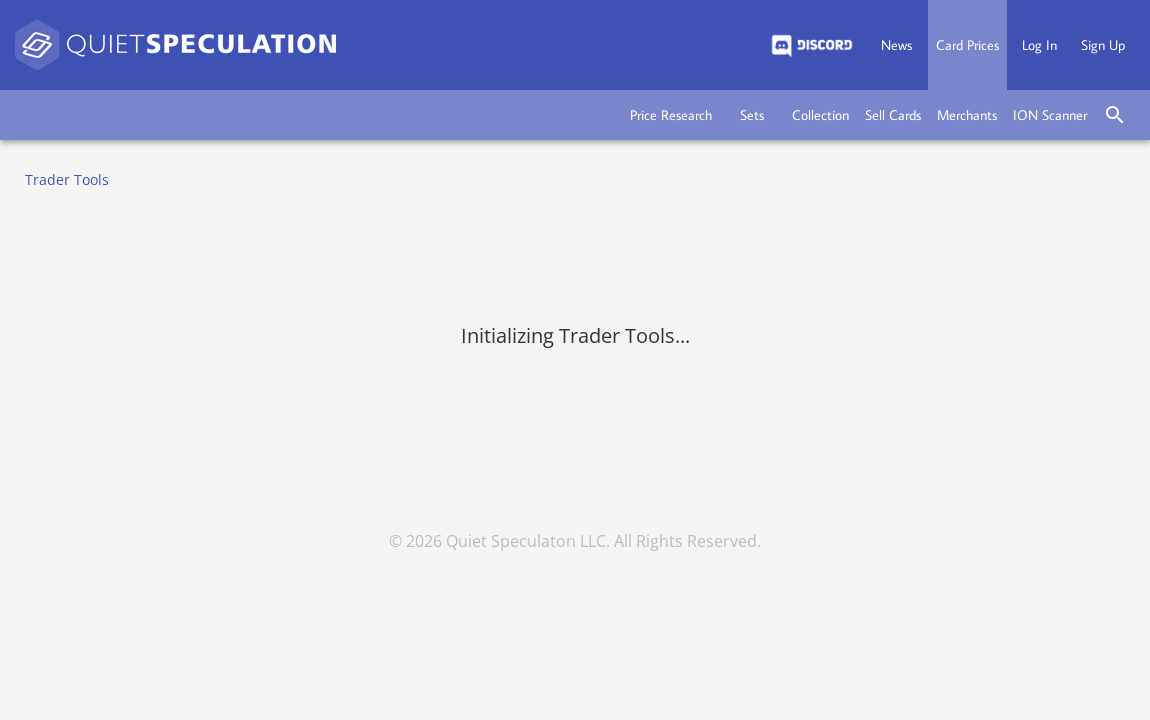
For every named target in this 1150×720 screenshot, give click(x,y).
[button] (671, 115)
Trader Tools (67, 179)
